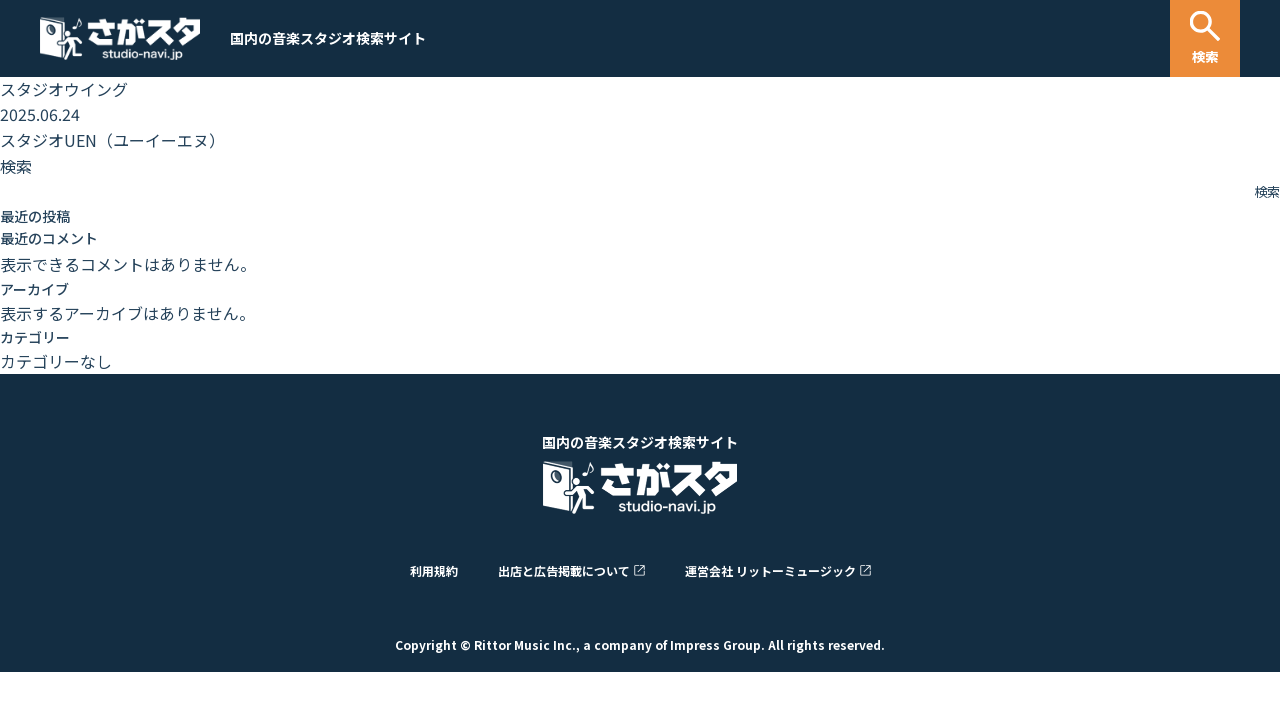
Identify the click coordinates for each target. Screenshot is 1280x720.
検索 (16, 166)
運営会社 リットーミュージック (770, 571)
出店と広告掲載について (564, 571)
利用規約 (434, 571)
